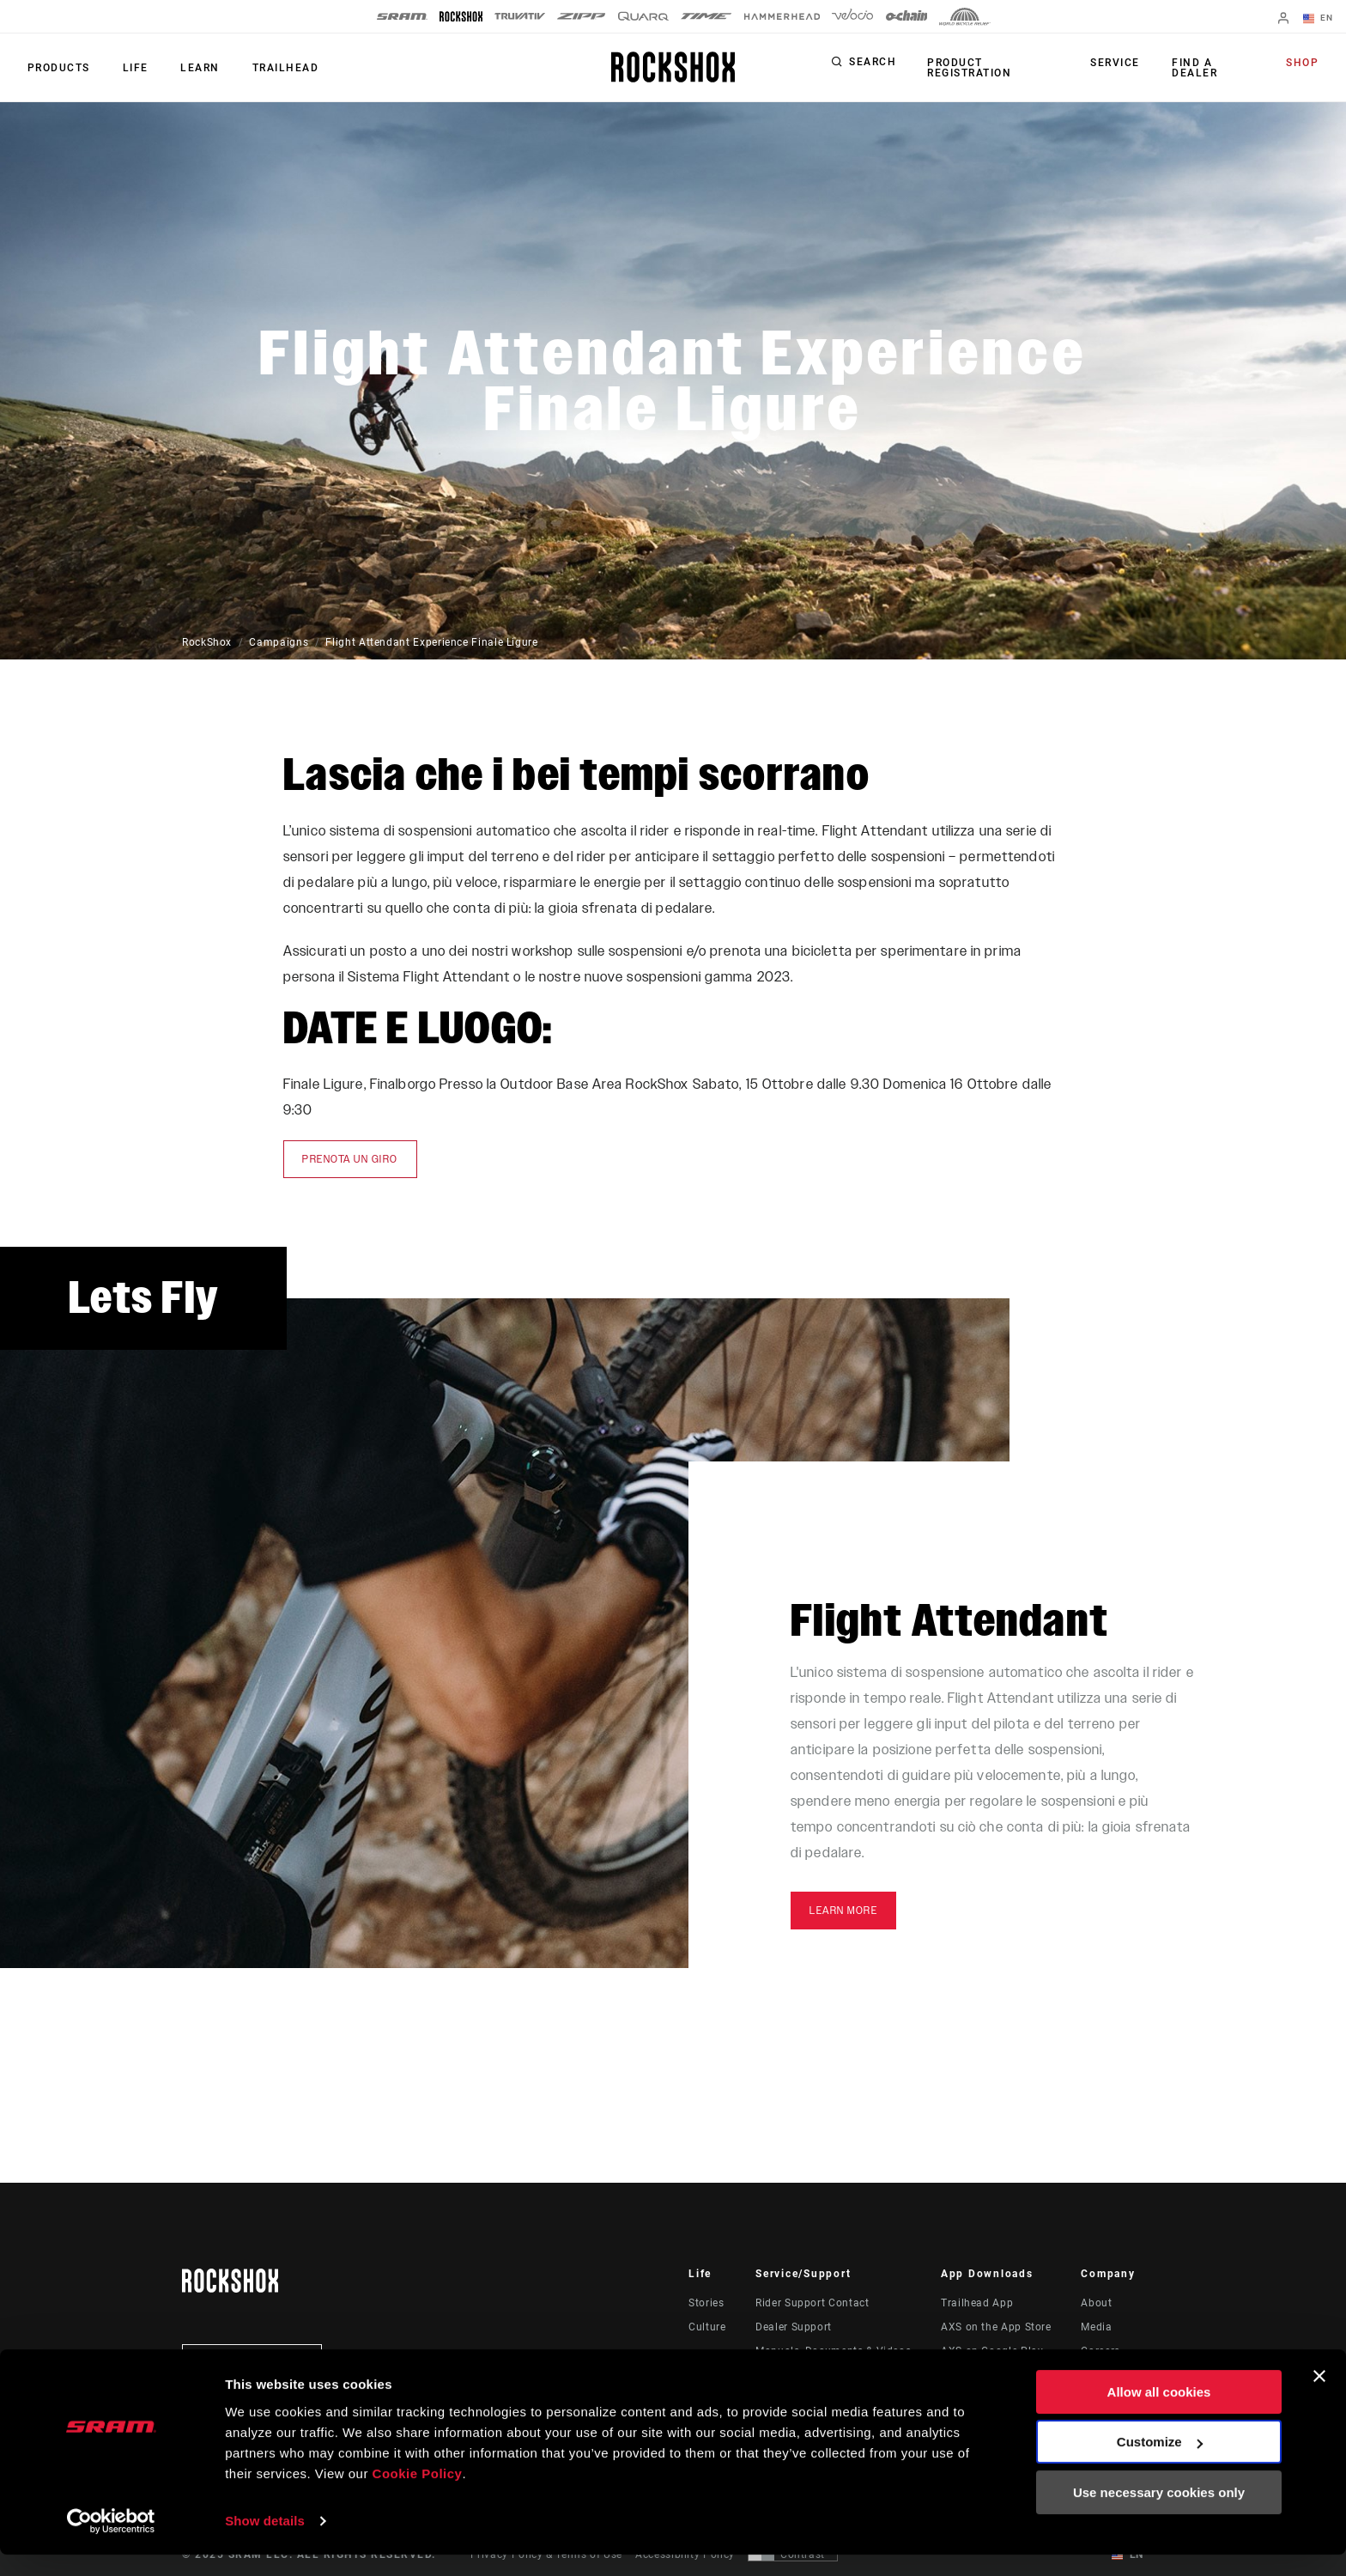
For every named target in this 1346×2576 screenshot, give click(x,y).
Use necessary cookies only (1159, 2513)
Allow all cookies (1159, 2413)
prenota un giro (350, 1159)
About (1096, 2303)
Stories (706, 2303)
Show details (265, 2542)
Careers (1100, 2351)
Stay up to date (252, 2363)
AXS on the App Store (996, 2327)
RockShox (207, 642)
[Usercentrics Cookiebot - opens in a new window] (111, 2542)
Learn (192, 68)
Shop (1304, 64)
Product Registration (967, 68)
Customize (1160, 2463)
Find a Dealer (1194, 68)
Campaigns (278, 642)
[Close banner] (1319, 2397)
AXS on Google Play (992, 2351)
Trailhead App (977, 2303)
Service (1118, 64)
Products (57, 68)
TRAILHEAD (274, 68)
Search (872, 64)
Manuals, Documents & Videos (833, 2351)
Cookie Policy (418, 2495)
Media (1096, 2327)
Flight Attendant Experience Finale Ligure (431, 642)
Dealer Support (793, 2327)
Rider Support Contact (812, 2303)
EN (1319, 19)
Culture (706, 2327)
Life (130, 68)
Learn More (843, 1910)
